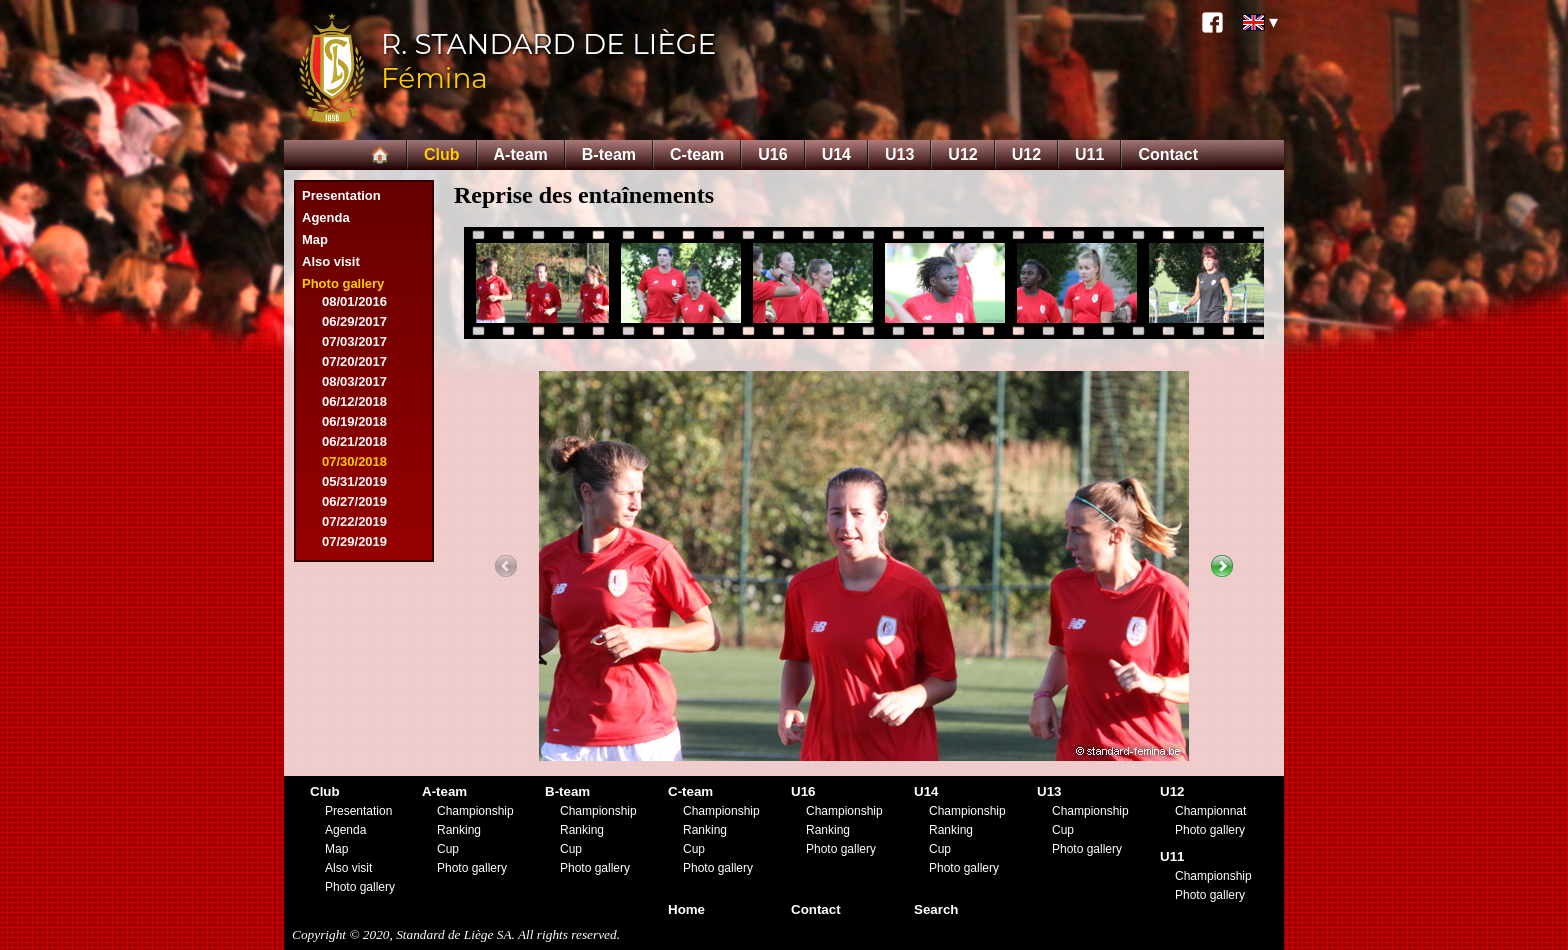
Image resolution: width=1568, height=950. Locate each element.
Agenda (326, 217)
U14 (836, 154)
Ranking (459, 830)
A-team (521, 154)
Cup (448, 849)
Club (442, 154)
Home (686, 909)
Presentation (341, 195)
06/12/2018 (354, 401)
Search (936, 909)
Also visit (331, 261)
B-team (609, 154)
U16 (772, 154)
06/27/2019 (354, 501)
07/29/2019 (354, 541)
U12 (962, 154)
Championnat (1210, 811)
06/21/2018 (354, 441)
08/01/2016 (354, 301)
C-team (697, 154)
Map (315, 239)
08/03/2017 (354, 381)
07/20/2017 (354, 361)
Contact (1168, 154)
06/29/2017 (354, 321)
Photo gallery (343, 283)
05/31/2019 (354, 481)
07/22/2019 (354, 521)
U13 (899, 154)
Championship (475, 811)
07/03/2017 (354, 341)
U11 (1089, 154)
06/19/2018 (354, 421)
